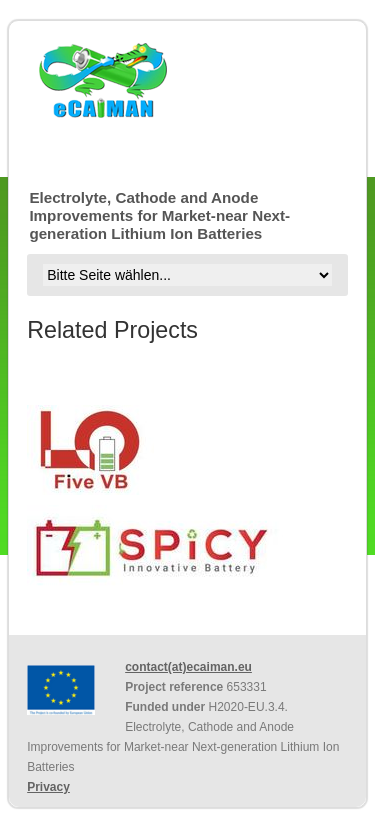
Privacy (48, 787)
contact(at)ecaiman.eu (188, 667)
